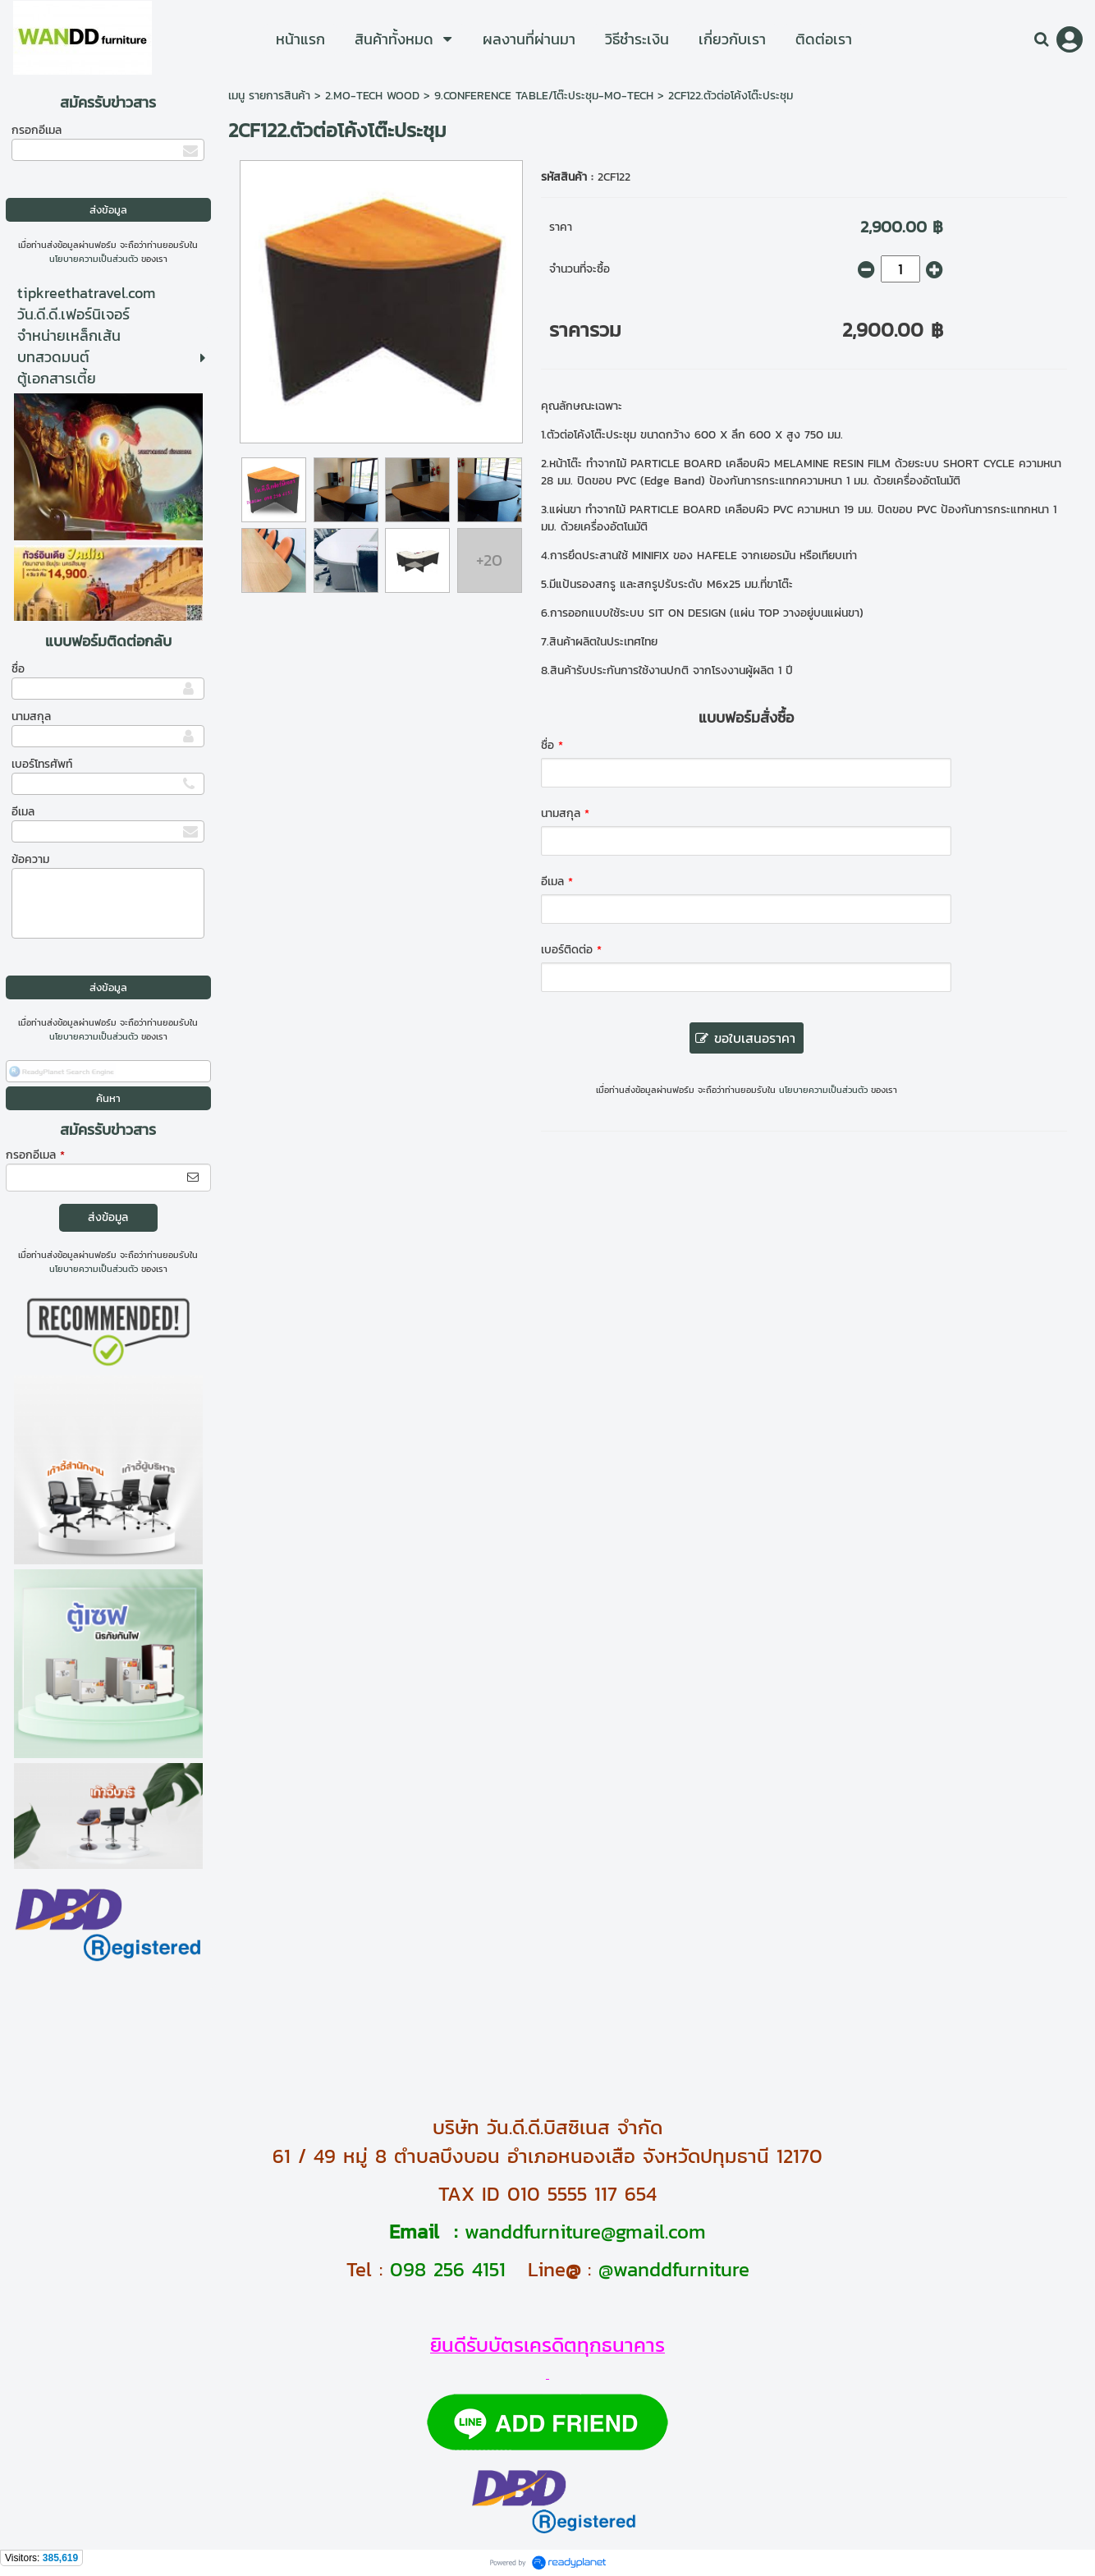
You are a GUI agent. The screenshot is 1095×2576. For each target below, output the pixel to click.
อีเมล (22, 811)
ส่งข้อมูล (108, 1217)
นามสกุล (31, 716)
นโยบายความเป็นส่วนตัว (93, 258)
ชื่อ (18, 668)
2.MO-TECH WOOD (372, 95)
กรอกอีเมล (36, 130)
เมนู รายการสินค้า (269, 95)
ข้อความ (30, 859)
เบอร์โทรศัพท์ (41, 764)
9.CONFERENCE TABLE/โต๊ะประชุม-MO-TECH (543, 95)
